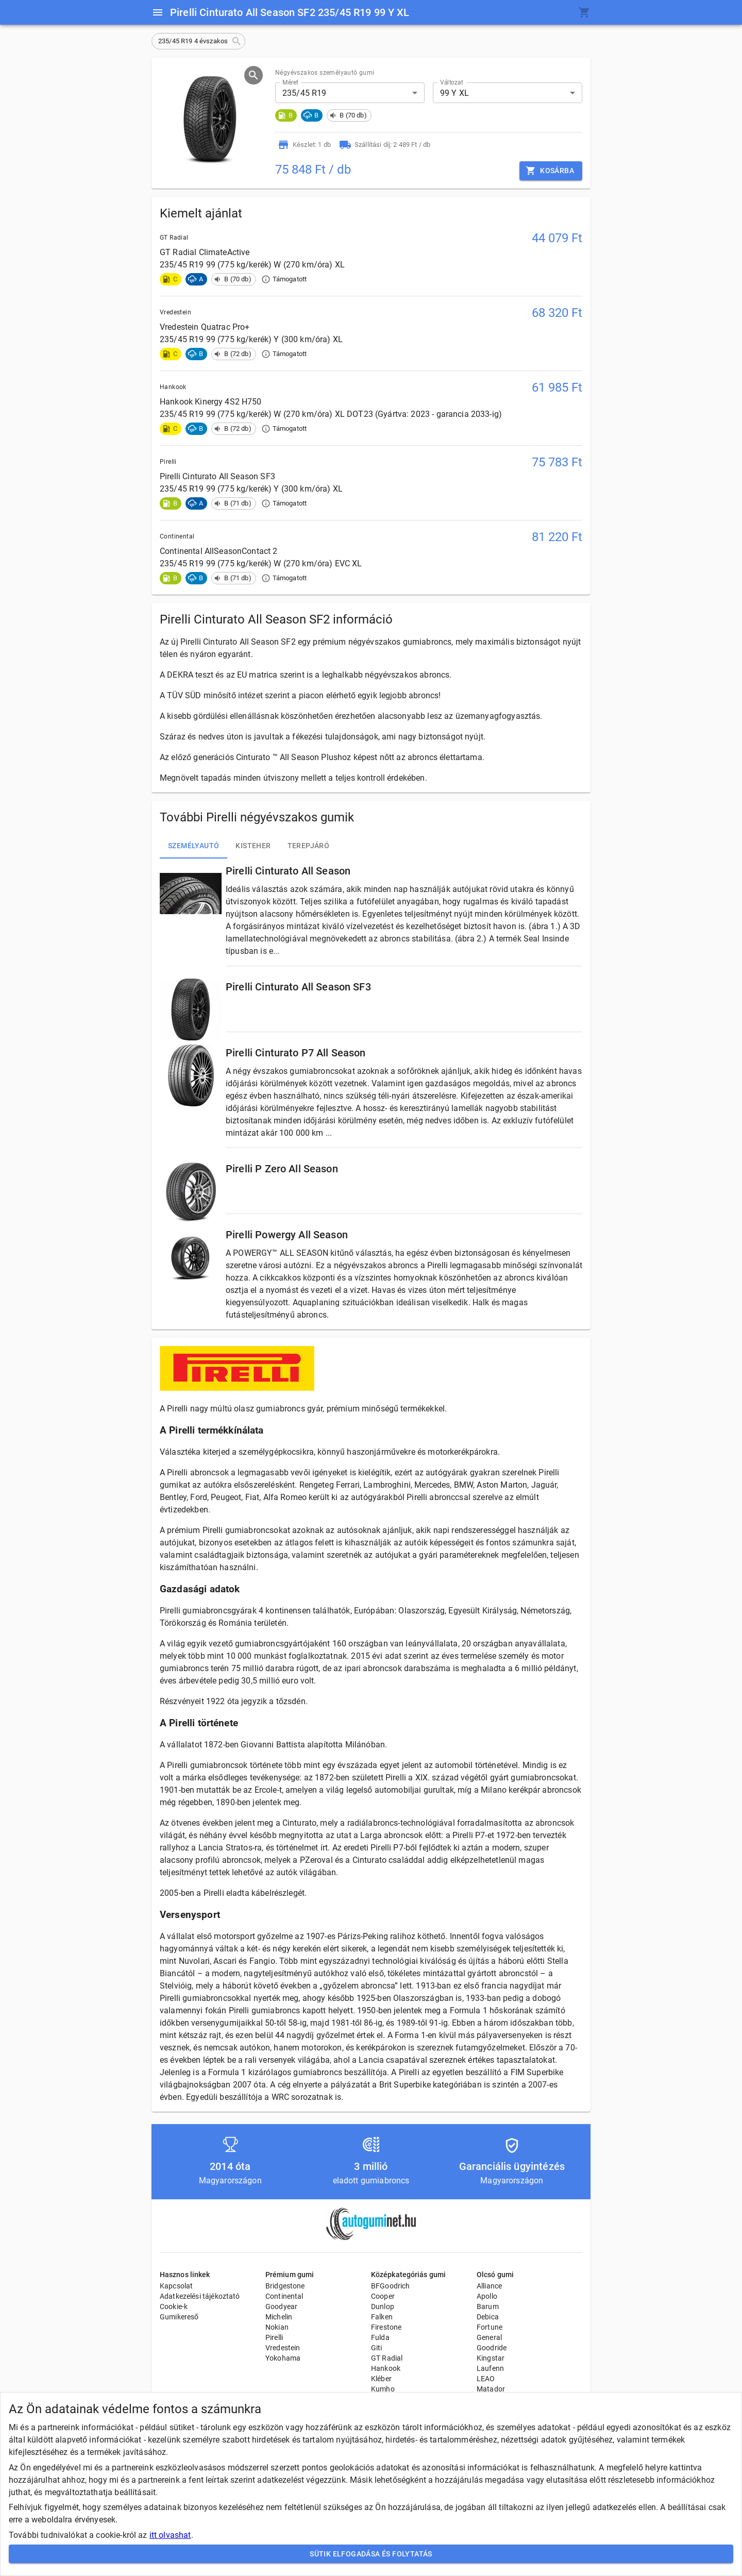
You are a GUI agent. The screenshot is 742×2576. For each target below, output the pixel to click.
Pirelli (274, 2337)
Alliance (489, 2286)
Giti (376, 2348)
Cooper (383, 2296)
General (489, 2337)
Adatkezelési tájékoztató (200, 2296)
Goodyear (281, 2306)
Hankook (385, 2368)
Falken (382, 2317)
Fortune (489, 2327)
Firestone (386, 2327)
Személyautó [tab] (193, 846)
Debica (488, 2317)
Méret (290, 82)
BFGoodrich (390, 2286)
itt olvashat (170, 2535)
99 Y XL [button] (454, 93)
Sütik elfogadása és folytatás (371, 2554)
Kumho (383, 2389)
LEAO (486, 2379)
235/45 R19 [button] (304, 93)
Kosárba (550, 170)
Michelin (278, 2317)
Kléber (381, 2379)
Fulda (380, 2337)
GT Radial (386, 2358)
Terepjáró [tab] (308, 846)
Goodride (492, 2348)
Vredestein (282, 2348)
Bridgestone (285, 2286)
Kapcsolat (176, 2286)
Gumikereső (179, 2317)
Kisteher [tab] (253, 846)
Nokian (277, 2327)
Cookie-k (174, 2306)
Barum (488, 2306)
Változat (451, 82)
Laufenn (490, 2368)
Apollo (487, 2296)
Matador (491, 2389)
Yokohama (282, 2358)
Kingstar (490, 2358)
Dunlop (382, 2306)
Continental (284, 2296)
